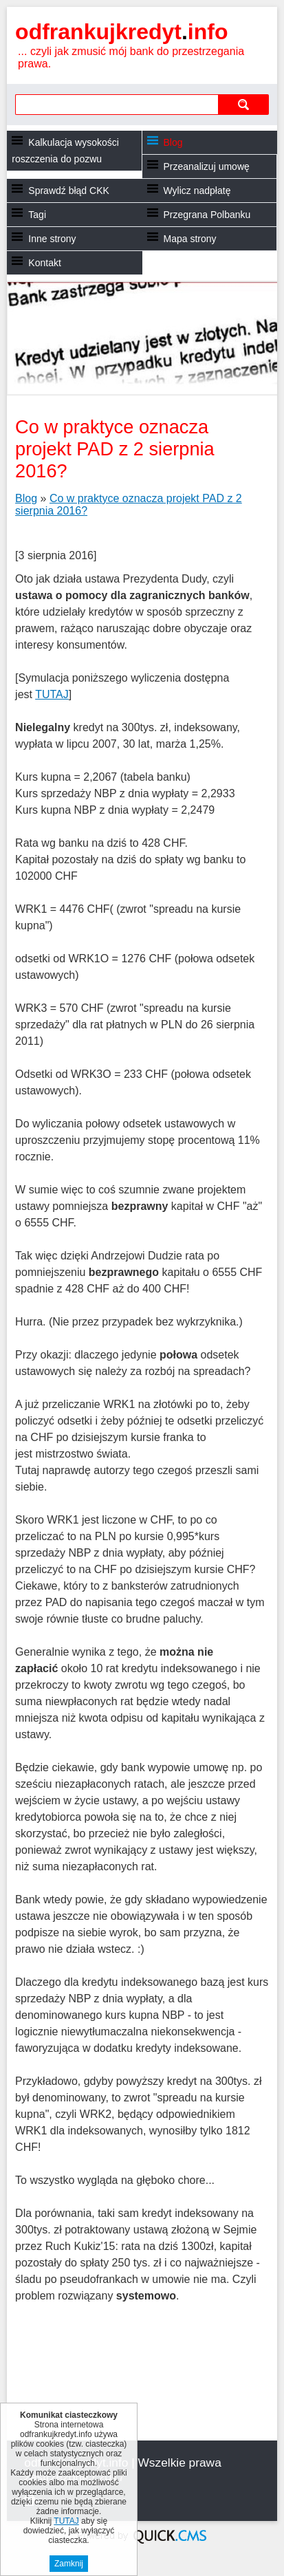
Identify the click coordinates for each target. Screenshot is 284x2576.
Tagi (37, 214)
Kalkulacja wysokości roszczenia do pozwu (65, 150)
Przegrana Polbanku (207, 214)
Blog (173, 142)
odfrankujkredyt (121, 31)
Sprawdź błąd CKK (68, 190)
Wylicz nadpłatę (197, 190)
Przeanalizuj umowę (207, 166)
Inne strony (52, 238)
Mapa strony (190, 238)
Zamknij (68, 2563)
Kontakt (44, 262)
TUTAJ (52, 694)
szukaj (243, 104)
